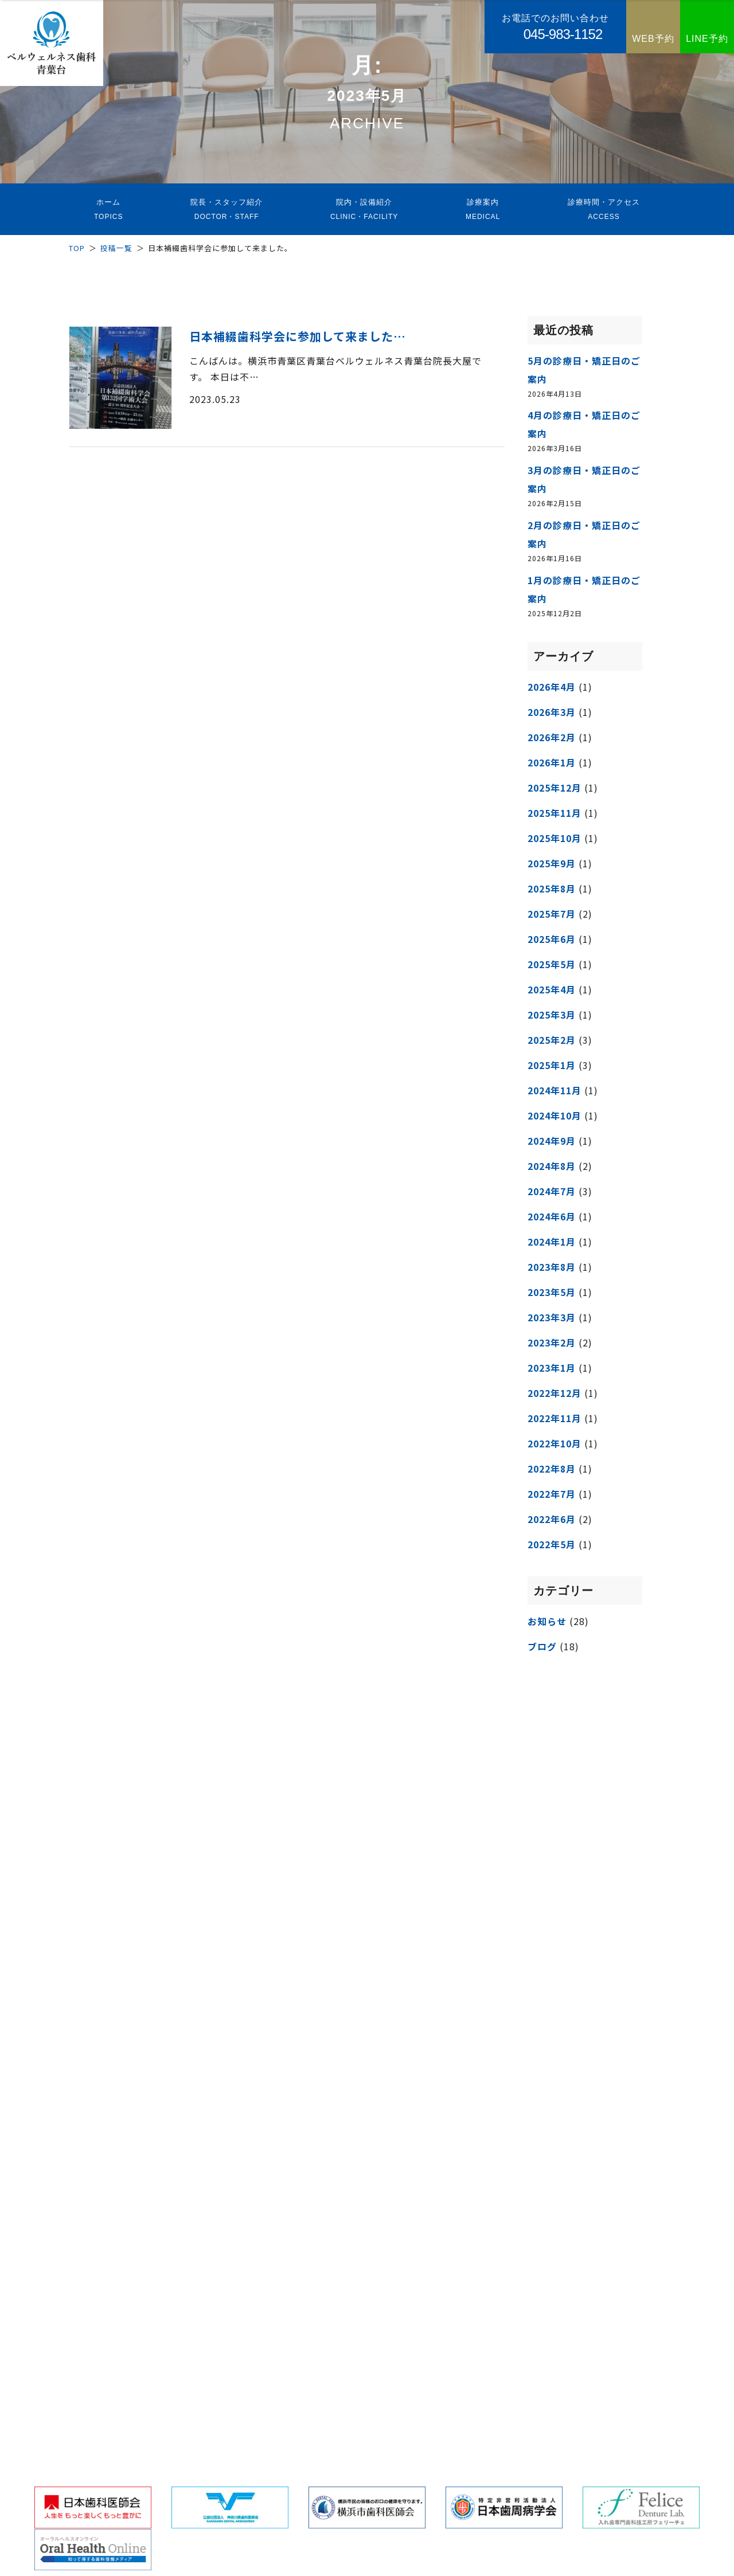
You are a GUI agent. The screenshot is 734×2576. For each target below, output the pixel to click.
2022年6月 (552, 1519)
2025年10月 (554, 838)
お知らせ (547, 1621)
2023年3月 (552, 1317)
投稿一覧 (116, 247)
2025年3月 (552, 1014)
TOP (77, 247)
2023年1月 (552, 1368)
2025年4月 (552, 989)
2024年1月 (552, 1241)
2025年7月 (552, 914)
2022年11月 (554, 1418)
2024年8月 (552, 1166)
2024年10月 (554, 1115)
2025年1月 (552, 1065)
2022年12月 (554, 1393)
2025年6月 (552, 939)
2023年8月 (552, 1267)
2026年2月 (552, 737)
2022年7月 (552, 1494)
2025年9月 (552, 863)
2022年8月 (552, 1468)
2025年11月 (554, 813)
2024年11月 (554, 1090)
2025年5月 (552, 964)
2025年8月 (552, 888)
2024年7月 (552, 1191)
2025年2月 (552, 1040)
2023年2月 (552, 1342)
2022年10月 (554, 1443)
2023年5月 (552, 1292)
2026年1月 (552, 762)
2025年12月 (554, 787)
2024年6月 (552, 1216)
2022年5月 (552, 1544)
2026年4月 (552, 687)
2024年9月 (552, 1141)
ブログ (542, 1646)
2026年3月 (552, 712)
